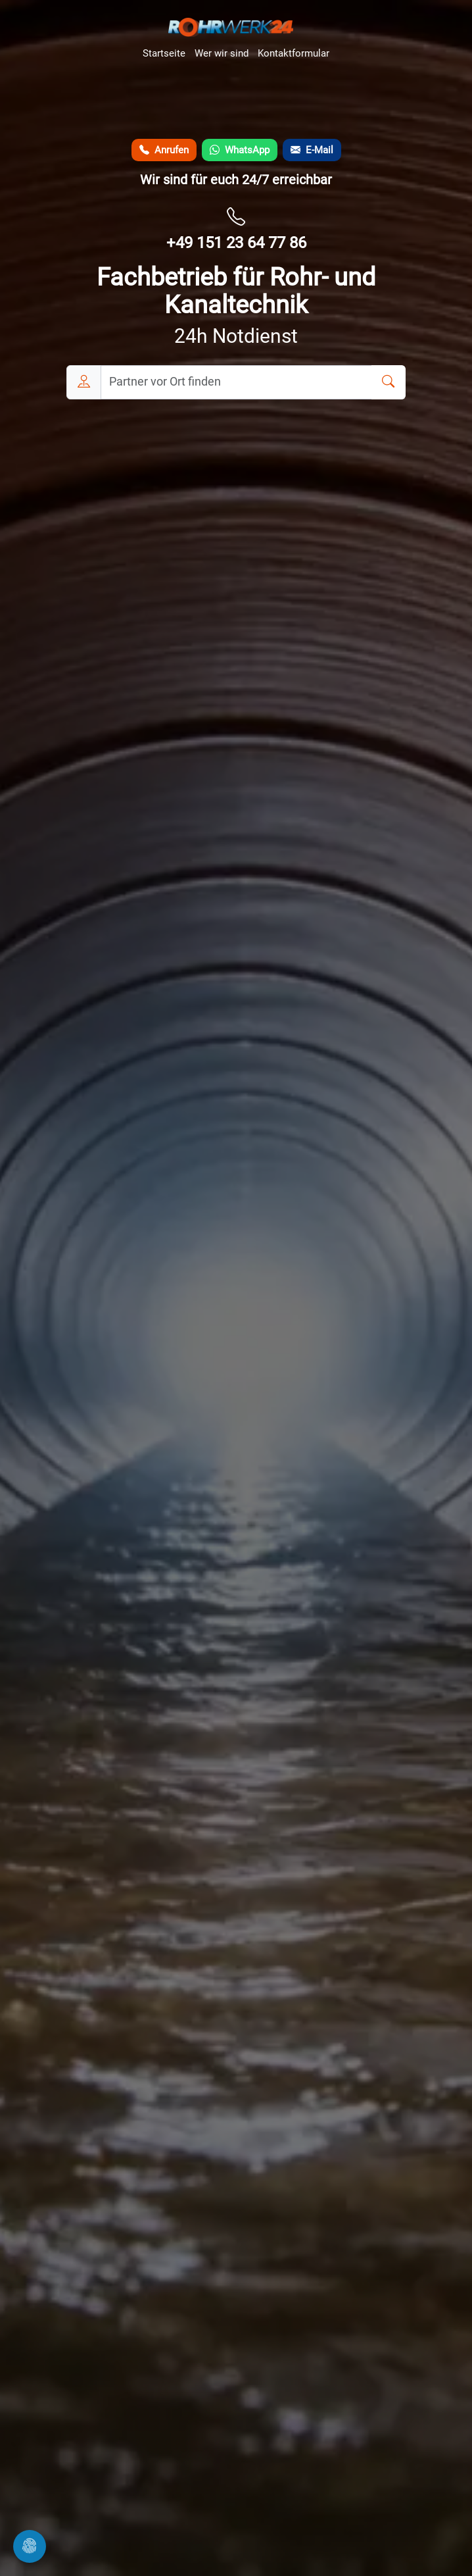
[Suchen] (388, 382)
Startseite (164, 53)
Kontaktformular (293, 53)
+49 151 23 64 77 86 (236, 243)
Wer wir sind (221, 53)
